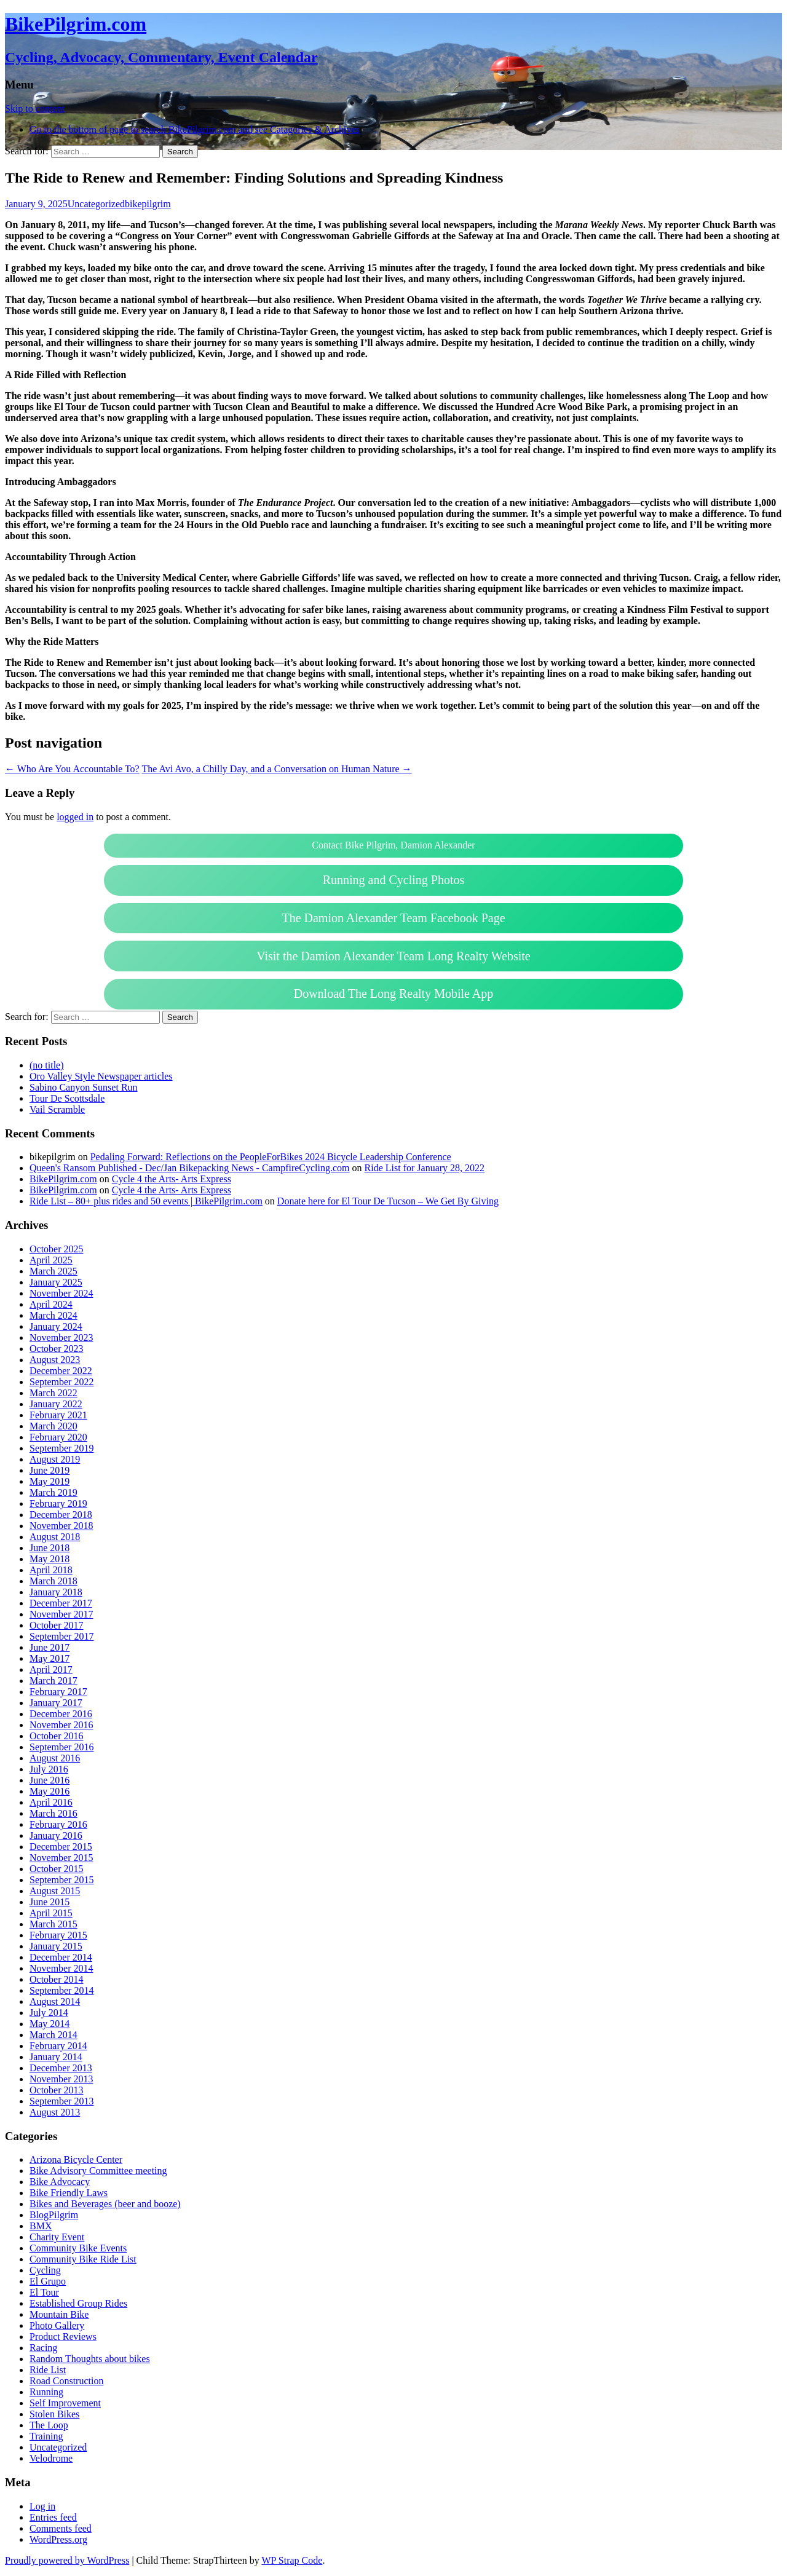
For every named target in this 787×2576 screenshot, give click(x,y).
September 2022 (61, 1382)
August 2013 (55, 2112)
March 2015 (53, 1924)
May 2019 (49, 1481)
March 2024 (53, 1315)
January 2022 (56, 1404)
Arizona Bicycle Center (76, 2159)
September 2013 (61, 2101)
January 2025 (56, 1282)
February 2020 (58, 1437)
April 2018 (51, 1570)
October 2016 (57, 1736)
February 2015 (58, 1935)
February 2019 (58, 1503)
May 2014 (49, 2023)
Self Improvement (65, 2403)
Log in (42, 2506)
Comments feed (61, 2528)
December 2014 (61, 1957)
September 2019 (61, 1448)
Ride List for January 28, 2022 (425, 1168)
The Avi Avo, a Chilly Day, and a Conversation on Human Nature (276, 769)
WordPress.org (58, 2539)
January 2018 (56, 1592)
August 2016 (55, 1758)
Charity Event (57, 2237)
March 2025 (53, 1271)
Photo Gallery (57, 2325)
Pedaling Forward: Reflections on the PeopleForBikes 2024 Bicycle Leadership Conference (270, 1157)
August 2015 (55, 1891)
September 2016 (61, 1747)
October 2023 (57, 1348)
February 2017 (58, 1691)
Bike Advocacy (60, 2181)
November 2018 (61, 1525)
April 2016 (51, 1802)
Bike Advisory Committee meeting (98, 2170)
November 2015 (61, 1857)
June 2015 (49, 1902)
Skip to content (35, 108)
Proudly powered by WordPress (67, 2560)
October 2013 (57, 2090)
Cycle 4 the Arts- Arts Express (171, 1179)
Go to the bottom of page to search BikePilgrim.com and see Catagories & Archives (195, 129)
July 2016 (49, 1769)
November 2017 (61, 1614)
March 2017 (53, 1680)
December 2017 (61, 1603)
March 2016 (53, 1813)
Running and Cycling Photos (394, 880)
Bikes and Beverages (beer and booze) (105, 2204)
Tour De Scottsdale (67, 1098)
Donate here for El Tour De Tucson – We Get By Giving (388, 1201)
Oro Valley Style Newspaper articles (101, 1076)
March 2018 (53, 1581)
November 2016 (61, 1725)
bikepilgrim (148, 204)
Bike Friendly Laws (69, 2192)
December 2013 (61, 2068)
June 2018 (49, 1548)
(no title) (47, 1065)
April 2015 (51, 1913)
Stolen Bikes (54, 2414)
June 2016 (49, 1780)
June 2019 (49, 1470)
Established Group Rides (78, 2303)
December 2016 (61, 1714)
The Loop (49, 2425)
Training (46, 2436)
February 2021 (58, 1415)
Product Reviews (63, 2336)
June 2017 (49, 1647)
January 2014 (56, 2057)
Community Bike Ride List (83, 2259)
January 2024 (56, 1326)
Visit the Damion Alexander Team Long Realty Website (393, 956)
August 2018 (55, 1536)
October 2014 (57, 1979)
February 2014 (58, 2046)
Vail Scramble (57, 1109)
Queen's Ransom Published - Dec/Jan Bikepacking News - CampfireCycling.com (190, 1168)
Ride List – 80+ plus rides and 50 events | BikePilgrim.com (146, 1201)
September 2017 (61, 1636)
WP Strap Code (291, 2560)
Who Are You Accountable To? (72, 769)
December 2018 (61, 1514)
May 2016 (49, 1791)
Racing (43, 2347)
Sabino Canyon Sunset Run (84, 1087)
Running (46, 2392)
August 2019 (55, 1459)
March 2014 (53, 2034)
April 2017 (51, 1669)
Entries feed (53, 2517)
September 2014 (61, 1990)
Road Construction (66, 2381)
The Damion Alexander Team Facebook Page (393, 918)
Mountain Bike (59, 2314)
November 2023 (61, 1337)
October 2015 (57, 1868)
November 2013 (61, 2079)
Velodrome (51, 2458)
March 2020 (53, 1426)
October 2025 (57, 1249)
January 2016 (56, 1835)
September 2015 (61, 1880)
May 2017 (49, 1658)
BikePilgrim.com (63, 1179)
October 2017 (57, 1625)
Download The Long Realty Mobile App (394, 993)
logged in (75, 817)
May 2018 (49, 1559)
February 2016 (58, 1824)
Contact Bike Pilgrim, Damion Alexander (393, 845)
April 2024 (51, 1304)
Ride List (48, 2370)
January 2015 (56, 1946)
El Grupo (48, 2281)
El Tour (44, 2292)
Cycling (45, 2270)
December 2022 (61, 1370)
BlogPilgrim (54, 2215)
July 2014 (49, 2012)
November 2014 (61, 1968)
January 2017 (56, 1702)
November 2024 (61, 1293)
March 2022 (53, 1393)
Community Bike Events (78, 2248)
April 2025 (51, 1260)
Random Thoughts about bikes (90, 2358)
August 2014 (55, 2001)
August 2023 (55, 1359)
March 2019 (53, 1492)
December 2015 (61, 1846)
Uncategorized (96, 204)
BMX (41, 2226)
